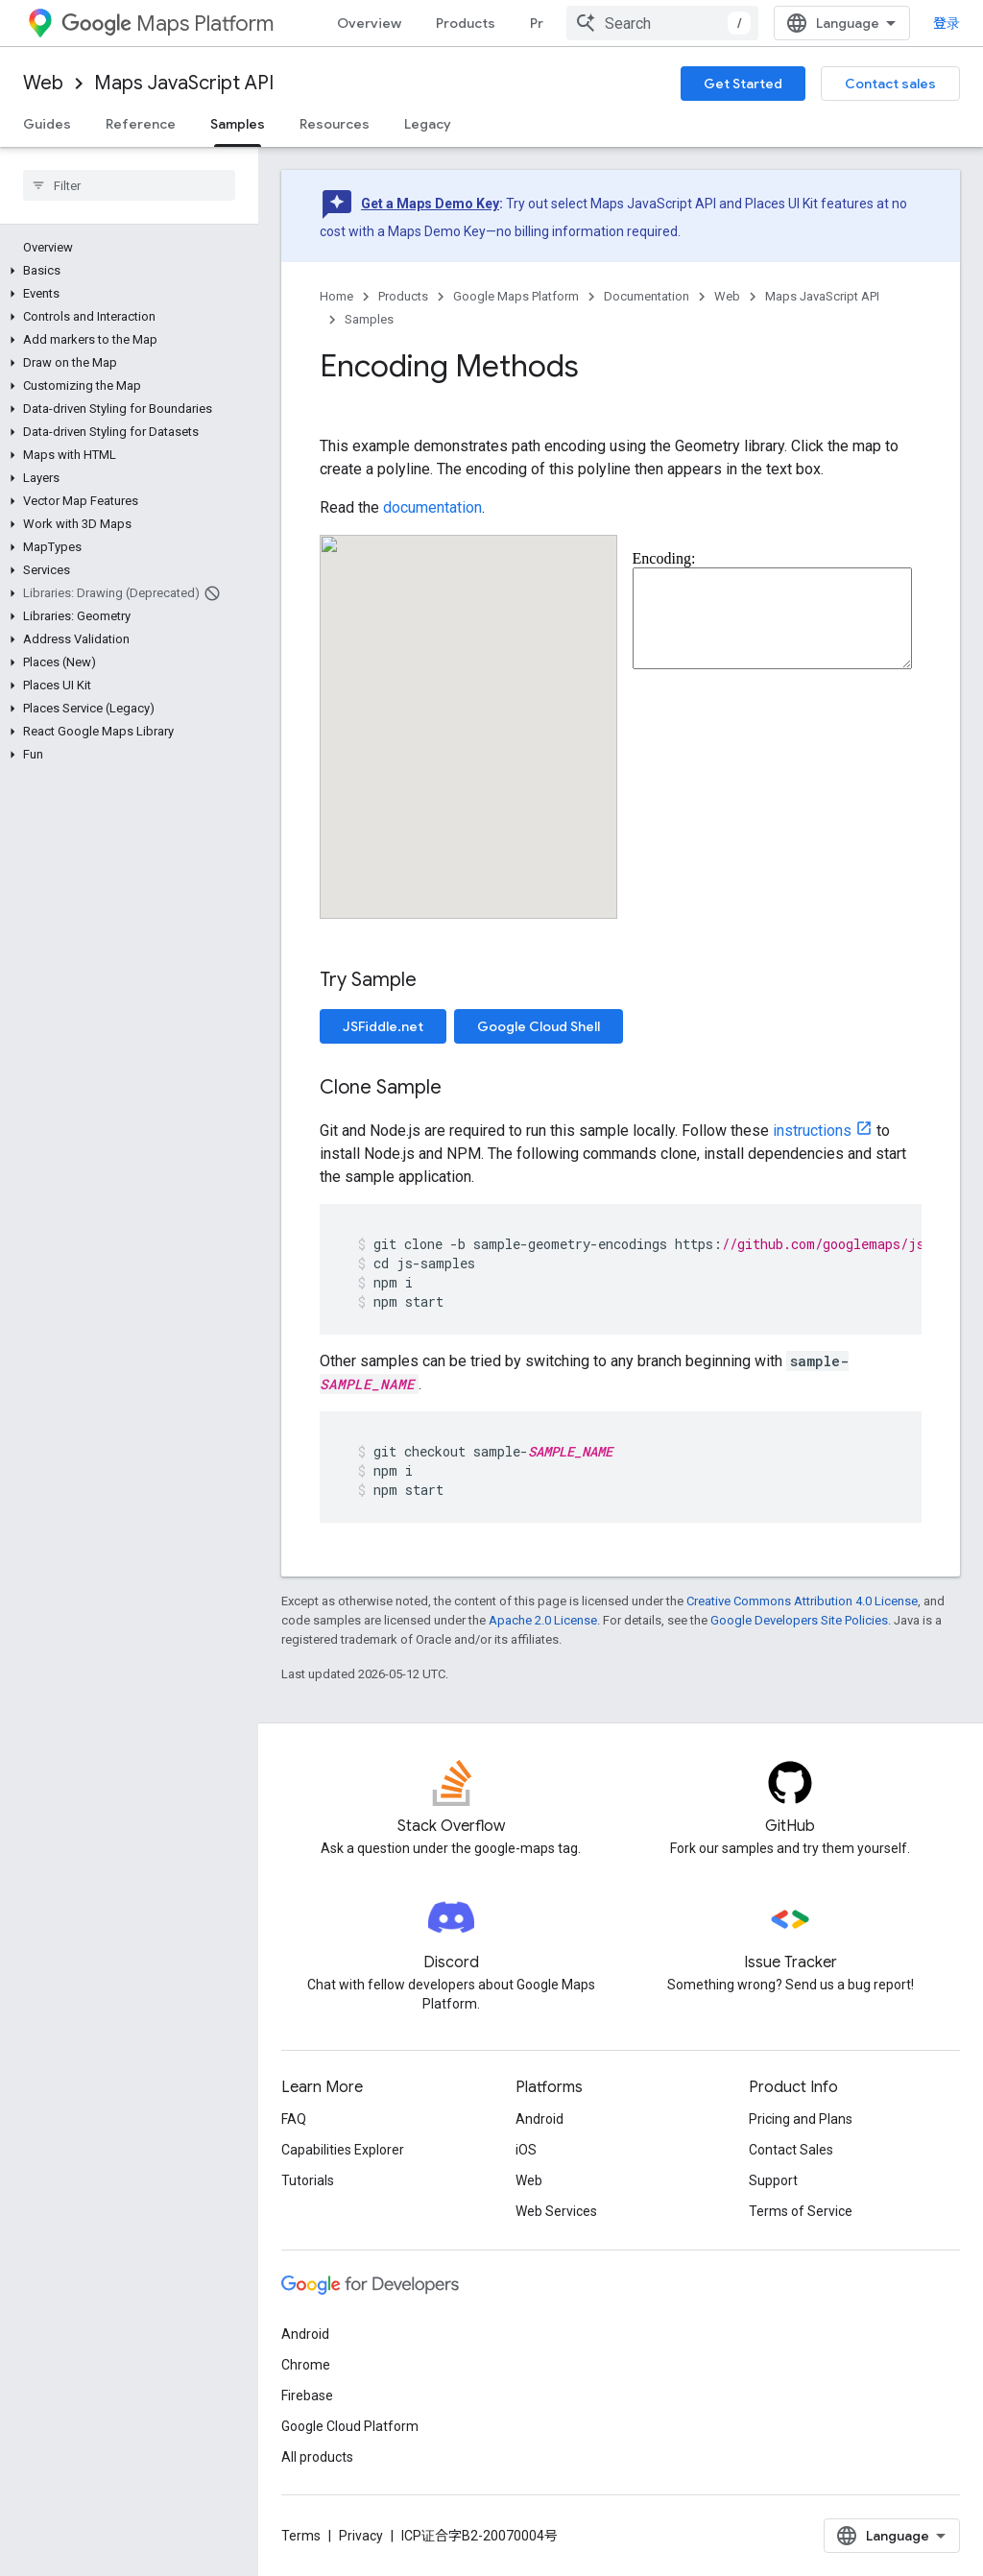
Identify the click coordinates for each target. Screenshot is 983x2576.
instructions (812, 1130)
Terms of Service (800, 2211)
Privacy (361, 2535)
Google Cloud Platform (350, 2426)
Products (465, 23)
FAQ (293, 2119)
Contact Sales (791, 2149)
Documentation (646, 296)
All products (317, 2457)
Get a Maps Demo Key (430, 203)
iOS (526, 2149)
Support (773, 2180)
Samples (369, 319)
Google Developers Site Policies (799, 1620)
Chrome (305, 2364)
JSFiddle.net (383, 1026)
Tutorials (307, 2180)
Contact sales (890, 83)
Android (539, 2119)
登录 (946, 23)
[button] (125, 270)
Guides (47, 123)
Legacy (427, 123)
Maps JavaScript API (184, 83)
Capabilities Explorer (342, 2149)
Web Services (556, 2211)
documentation (432, 507)
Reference (141, 123)
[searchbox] (129, 185)
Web (43, 83)
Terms (301, 2535)
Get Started (743, 83)
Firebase (307, 2395)
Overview (369, 23)
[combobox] (662, 23)
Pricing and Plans (800, 2119)
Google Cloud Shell (538, 1026)
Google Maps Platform (516, 296)
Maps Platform (167, 23)
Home (336, 296)
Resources (335, 123)
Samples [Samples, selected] (237, 123)
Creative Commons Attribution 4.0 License (802, 1601)
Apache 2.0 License (543, 1620)
